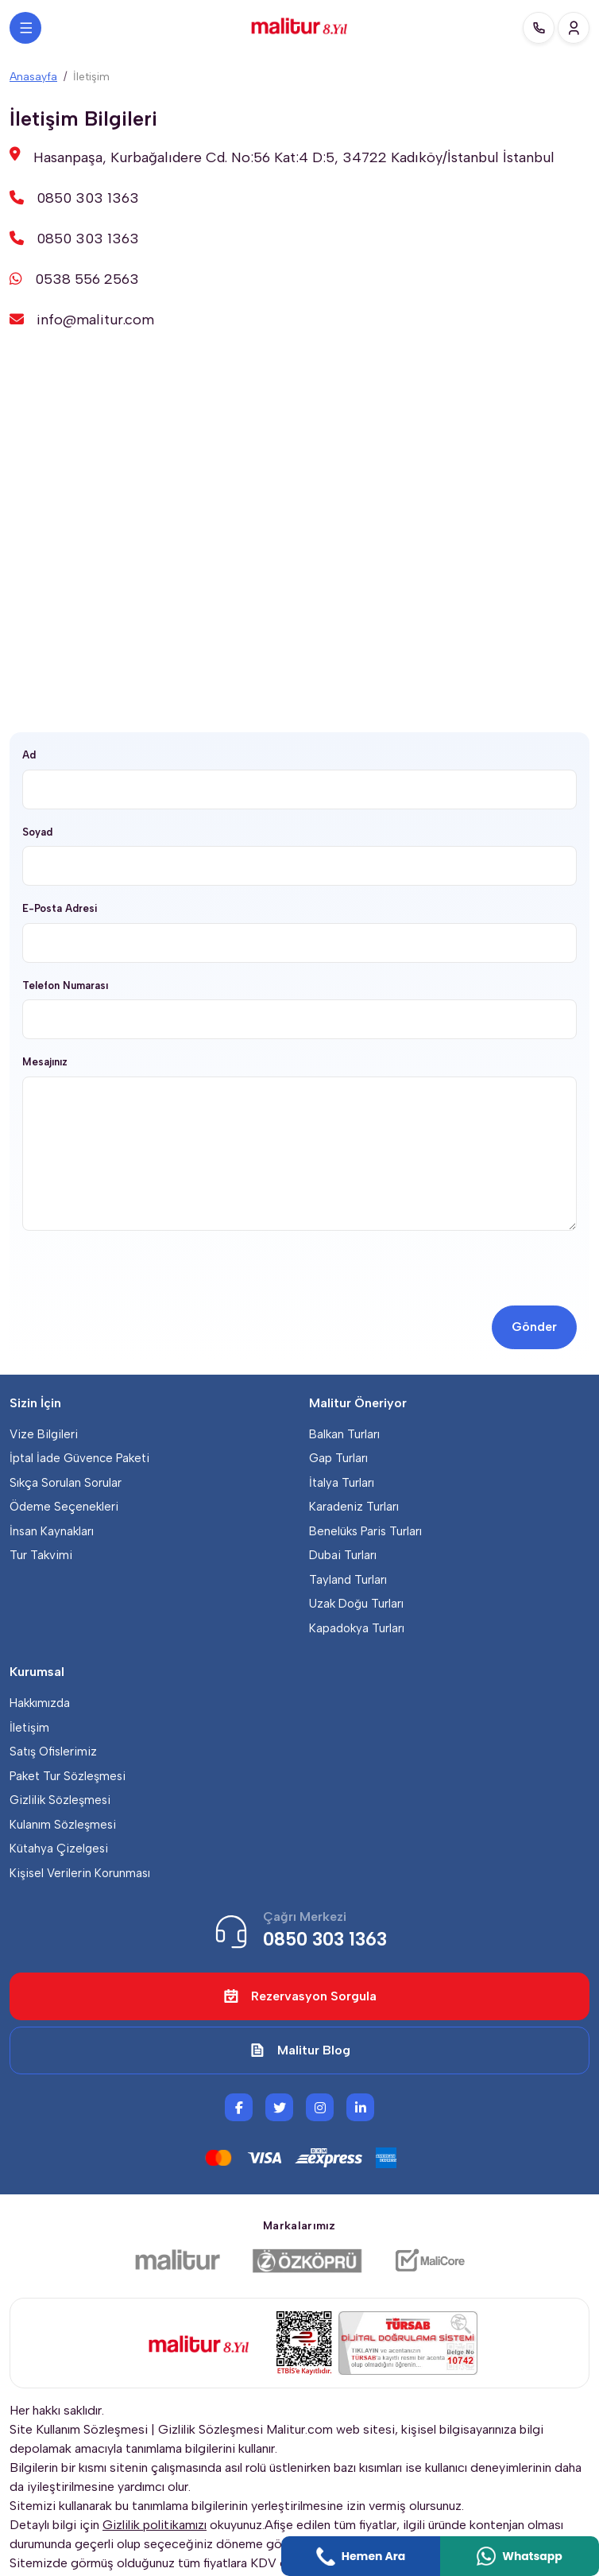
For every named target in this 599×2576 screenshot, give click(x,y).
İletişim (29, 1728)
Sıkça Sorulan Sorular (66, 1483)
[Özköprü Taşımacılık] (307, 2260)
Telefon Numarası (65, 985)
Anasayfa (33, 76)
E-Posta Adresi (60, 908)
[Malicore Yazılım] (429, 2260)
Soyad (37, 832)
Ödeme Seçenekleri (64, 1506)
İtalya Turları (341, 1483)
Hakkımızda (40, 1703)
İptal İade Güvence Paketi (79, 1458)
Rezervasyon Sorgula (300, 1996)
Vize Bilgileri (44, 1434)
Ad (29, 755)
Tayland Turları (348, 1580)
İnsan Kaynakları (52, 1531)
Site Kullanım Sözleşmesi (79, 2429)
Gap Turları (338, 1458)
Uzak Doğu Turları (356, 1603)
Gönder (534, 1326)
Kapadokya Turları (356, 1628)
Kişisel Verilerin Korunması (80, 1873)
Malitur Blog (299, 2050)
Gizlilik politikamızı (154, 2524)
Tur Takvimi (41, 1555)
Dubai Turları (343, 1555)
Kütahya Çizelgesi (59, 1848)
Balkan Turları (344, 1434)
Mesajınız (45, 1062)
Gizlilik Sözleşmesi (60, 1800)
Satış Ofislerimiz (53, 1751)
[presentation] (143, 1274)
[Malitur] (177, 2260)
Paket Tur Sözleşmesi (68, 1776)
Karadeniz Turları (354, 1506)
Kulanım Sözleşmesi (63, 1825)
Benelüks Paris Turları (365, 1531)
